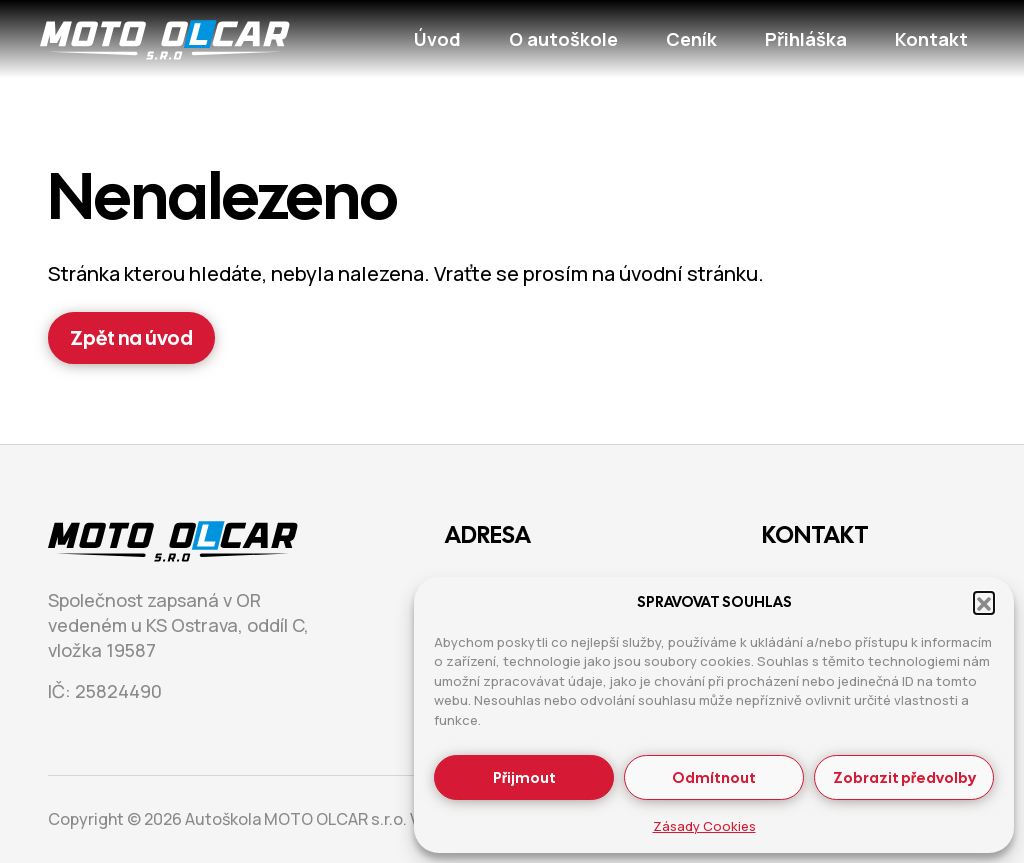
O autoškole (563, 39)
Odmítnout (714, 778)
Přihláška (806, 39)
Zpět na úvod (131, 338)
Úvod (437, 39)
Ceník (691, 39)
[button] (984, 602)
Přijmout (524, 778)
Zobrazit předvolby (904, 778)
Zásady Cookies (704, 826)
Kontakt (931, 39)
